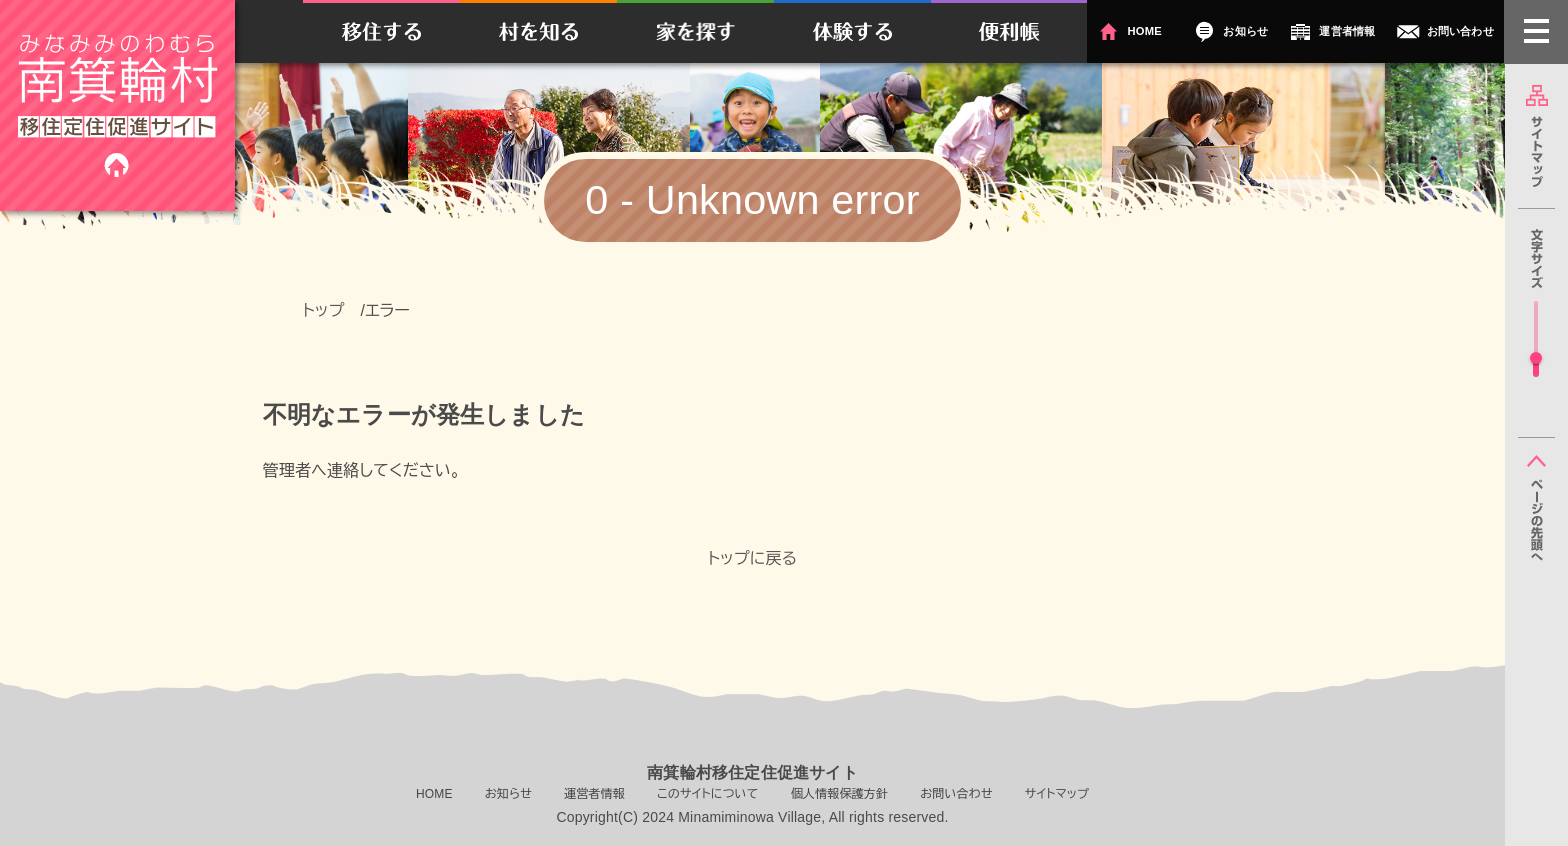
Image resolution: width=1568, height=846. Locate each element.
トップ (324, 310)
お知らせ (1245, 31)
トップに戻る (753, 558)
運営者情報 (1347, 31)
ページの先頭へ (1536, 508)
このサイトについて (708, 794)
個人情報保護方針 (840, 794)
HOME (1144, 31)
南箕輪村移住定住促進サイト (117, 105)
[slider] (1536, 358)
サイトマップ (1536, 136)
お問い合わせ (1460, 31)
